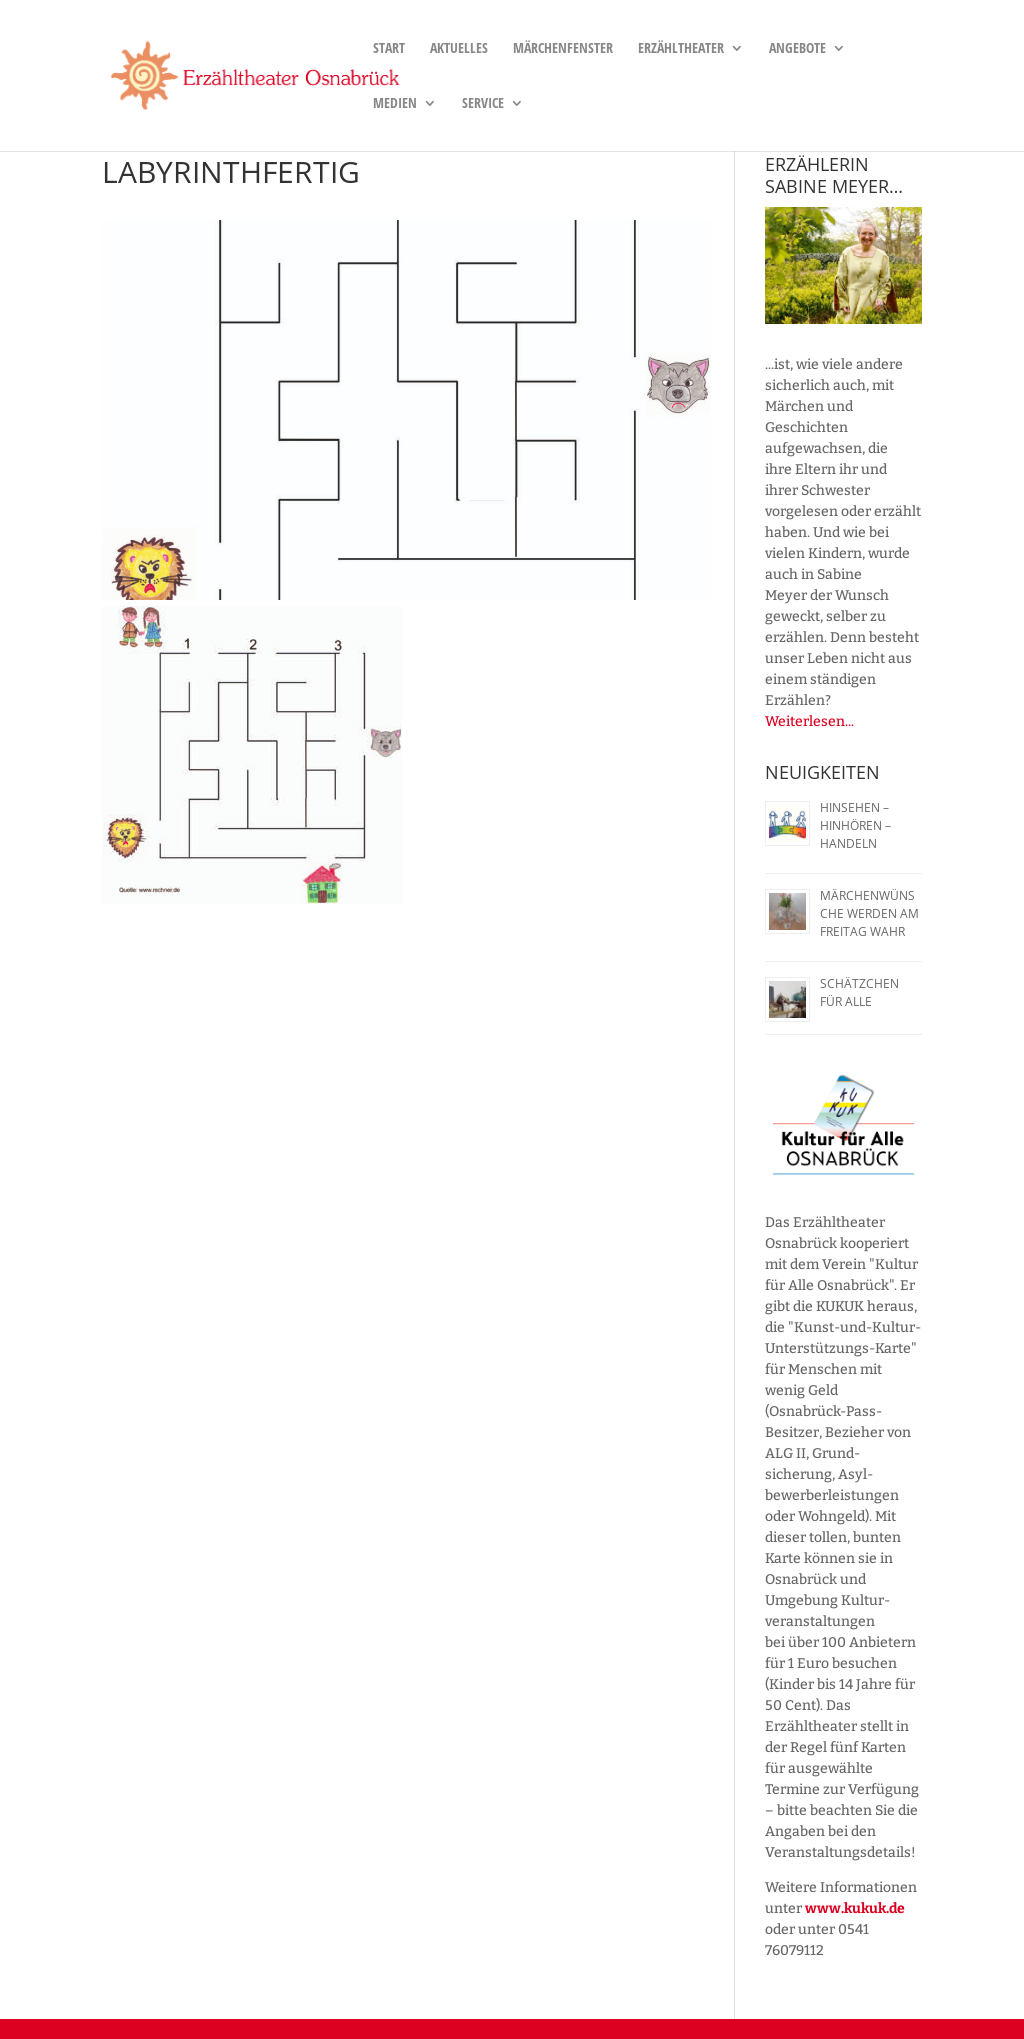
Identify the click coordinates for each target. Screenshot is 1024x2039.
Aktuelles (459, 49)
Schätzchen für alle (859, 992)
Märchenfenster (563, 49)
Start (389, 49)
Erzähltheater (681, 49)
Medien (395, 104)
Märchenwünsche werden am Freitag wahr (869, 913)
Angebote (797, 49)
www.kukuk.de (855, 1908)
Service (483, 104)
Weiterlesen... (809, 721)
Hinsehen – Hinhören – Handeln (855, 825)
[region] (843, 265)
